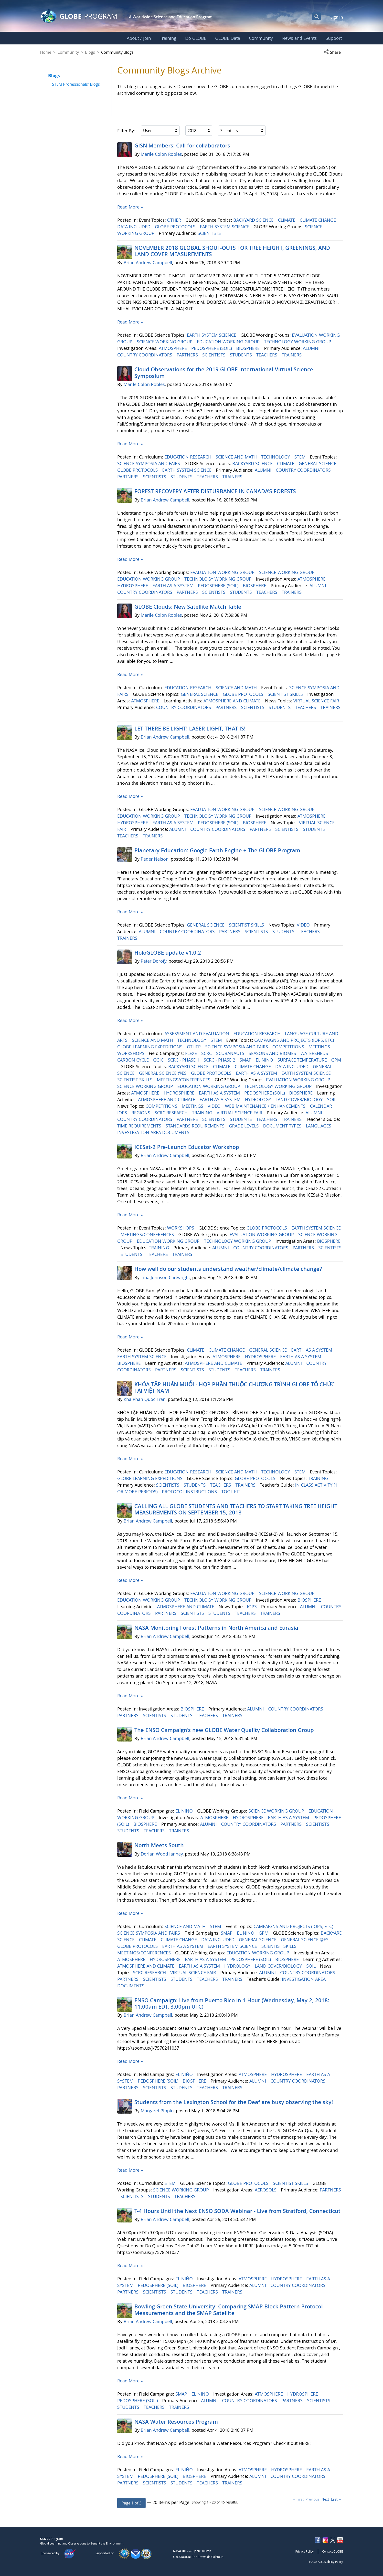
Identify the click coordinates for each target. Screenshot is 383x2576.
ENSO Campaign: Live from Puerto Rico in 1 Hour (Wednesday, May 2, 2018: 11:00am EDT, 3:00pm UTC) (231, 2003)
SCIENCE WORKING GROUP (165, 341)
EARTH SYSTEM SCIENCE (225, 226)
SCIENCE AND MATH (237, 457)
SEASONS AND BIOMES (273, 1053)
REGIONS (141, 1113)
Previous (312, 2499)
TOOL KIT (231, 1491)
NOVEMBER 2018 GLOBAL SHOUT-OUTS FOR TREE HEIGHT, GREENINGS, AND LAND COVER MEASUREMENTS (232, 251)
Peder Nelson (155, 859)
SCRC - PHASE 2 (220, 1060)
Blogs (90, 52)
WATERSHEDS (314, 1053)
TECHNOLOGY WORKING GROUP (298, 341)
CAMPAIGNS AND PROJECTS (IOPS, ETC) (294, 1040)
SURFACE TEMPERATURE (302, 1060)
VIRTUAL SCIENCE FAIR (316, 701)
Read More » (130, 207)
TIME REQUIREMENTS (139, 1126)
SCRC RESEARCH (172, 1113)
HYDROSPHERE (133, 585)
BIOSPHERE (248, 348)
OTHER (174, 220)
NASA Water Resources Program (176, 2421)
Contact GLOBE (332, 2551)
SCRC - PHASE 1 (184, 1060)
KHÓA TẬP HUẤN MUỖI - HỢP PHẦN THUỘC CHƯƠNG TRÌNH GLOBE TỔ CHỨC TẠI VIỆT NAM (234, 1387)
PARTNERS (188, 355)
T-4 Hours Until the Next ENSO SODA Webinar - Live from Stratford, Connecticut (237, 2211)
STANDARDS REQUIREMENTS (196, 1126)
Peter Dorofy (153, 961)
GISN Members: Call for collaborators (182, 145)
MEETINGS (320, 1047)
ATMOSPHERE (173, 348)
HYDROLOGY (258, 1099)
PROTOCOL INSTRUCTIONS (190, 1491)
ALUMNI (312, 348)
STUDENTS (241, 355)
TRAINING (202, 1113)
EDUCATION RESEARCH (188, 457)
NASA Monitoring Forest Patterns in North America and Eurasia (216, 1627)
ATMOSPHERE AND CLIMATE (232, 701)
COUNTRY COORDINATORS (145, 355)
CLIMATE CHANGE (318, 220)
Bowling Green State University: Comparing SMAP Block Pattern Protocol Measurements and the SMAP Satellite (228, 2309)
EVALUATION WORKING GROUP (223, 572)
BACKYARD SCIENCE (254, 220)
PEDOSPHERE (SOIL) (212, 348)
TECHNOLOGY (276, 457)
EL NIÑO (265, 1060)
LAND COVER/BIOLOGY (300, 1099)
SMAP (246, 1060)
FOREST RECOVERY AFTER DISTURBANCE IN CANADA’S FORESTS (215, 491)
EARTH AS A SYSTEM (173, 585)
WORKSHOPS (131, 1053)
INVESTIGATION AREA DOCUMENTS (154, 1132)
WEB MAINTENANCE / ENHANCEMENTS (266, 1106)
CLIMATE (287, 220)
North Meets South (159, 1845)
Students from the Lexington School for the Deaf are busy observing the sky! (233, 2102)
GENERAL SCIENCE (318, 463)
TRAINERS (292, 355)
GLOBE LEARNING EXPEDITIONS (150, 1047)
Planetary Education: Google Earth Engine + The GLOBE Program (217, 850)
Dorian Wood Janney (162, 1854)
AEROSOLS (266, 2190)
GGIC (159, 1060)
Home (45, 52)
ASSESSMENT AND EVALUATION (197, 1033)
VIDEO (304, 925)
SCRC (207, 1053)
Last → (336, 2499)
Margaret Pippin (157, 2111)
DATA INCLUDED (134, 226)
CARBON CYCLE (133, 1060)
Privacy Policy (304, 2551)
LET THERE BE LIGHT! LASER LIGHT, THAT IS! (189, 728)
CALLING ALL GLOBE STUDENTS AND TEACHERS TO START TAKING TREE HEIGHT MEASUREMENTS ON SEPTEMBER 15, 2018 (235, 1509)
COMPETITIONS (288, 1047)
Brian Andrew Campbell (148, 262)
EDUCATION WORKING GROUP (229, 341)
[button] (333, 52)
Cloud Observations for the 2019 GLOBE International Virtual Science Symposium (223, 372)
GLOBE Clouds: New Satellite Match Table (187, 606)
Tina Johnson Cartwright (165, 1277)
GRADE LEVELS (244, 1126)
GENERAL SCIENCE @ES (163, 1073)
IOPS (122, 1113)
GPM (336, 1060)
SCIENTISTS (210, 233)
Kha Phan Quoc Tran (145, 1399)
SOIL (332, 1099)
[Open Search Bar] (316, 16)
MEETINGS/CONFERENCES (184, 1080)
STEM (300, 457)
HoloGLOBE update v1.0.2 (167, 952)
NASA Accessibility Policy (326, 2562)
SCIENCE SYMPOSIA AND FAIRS (149, 463)
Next (325, 2499)
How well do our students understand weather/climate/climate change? (228, 1268)
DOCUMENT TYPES (283, 1126)
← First (298, 2499)
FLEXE (191, 1053)
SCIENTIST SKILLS (286, 694)
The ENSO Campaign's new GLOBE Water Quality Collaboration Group (224, 1730)
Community (68, 52)
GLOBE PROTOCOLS (176, 226)
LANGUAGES (319, 1126)
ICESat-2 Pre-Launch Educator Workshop (186, 1147)
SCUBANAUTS (230, 1053)
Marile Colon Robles (161, 154)
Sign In (336, 17)
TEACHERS (267, 355)
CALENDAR (321, 1106)
